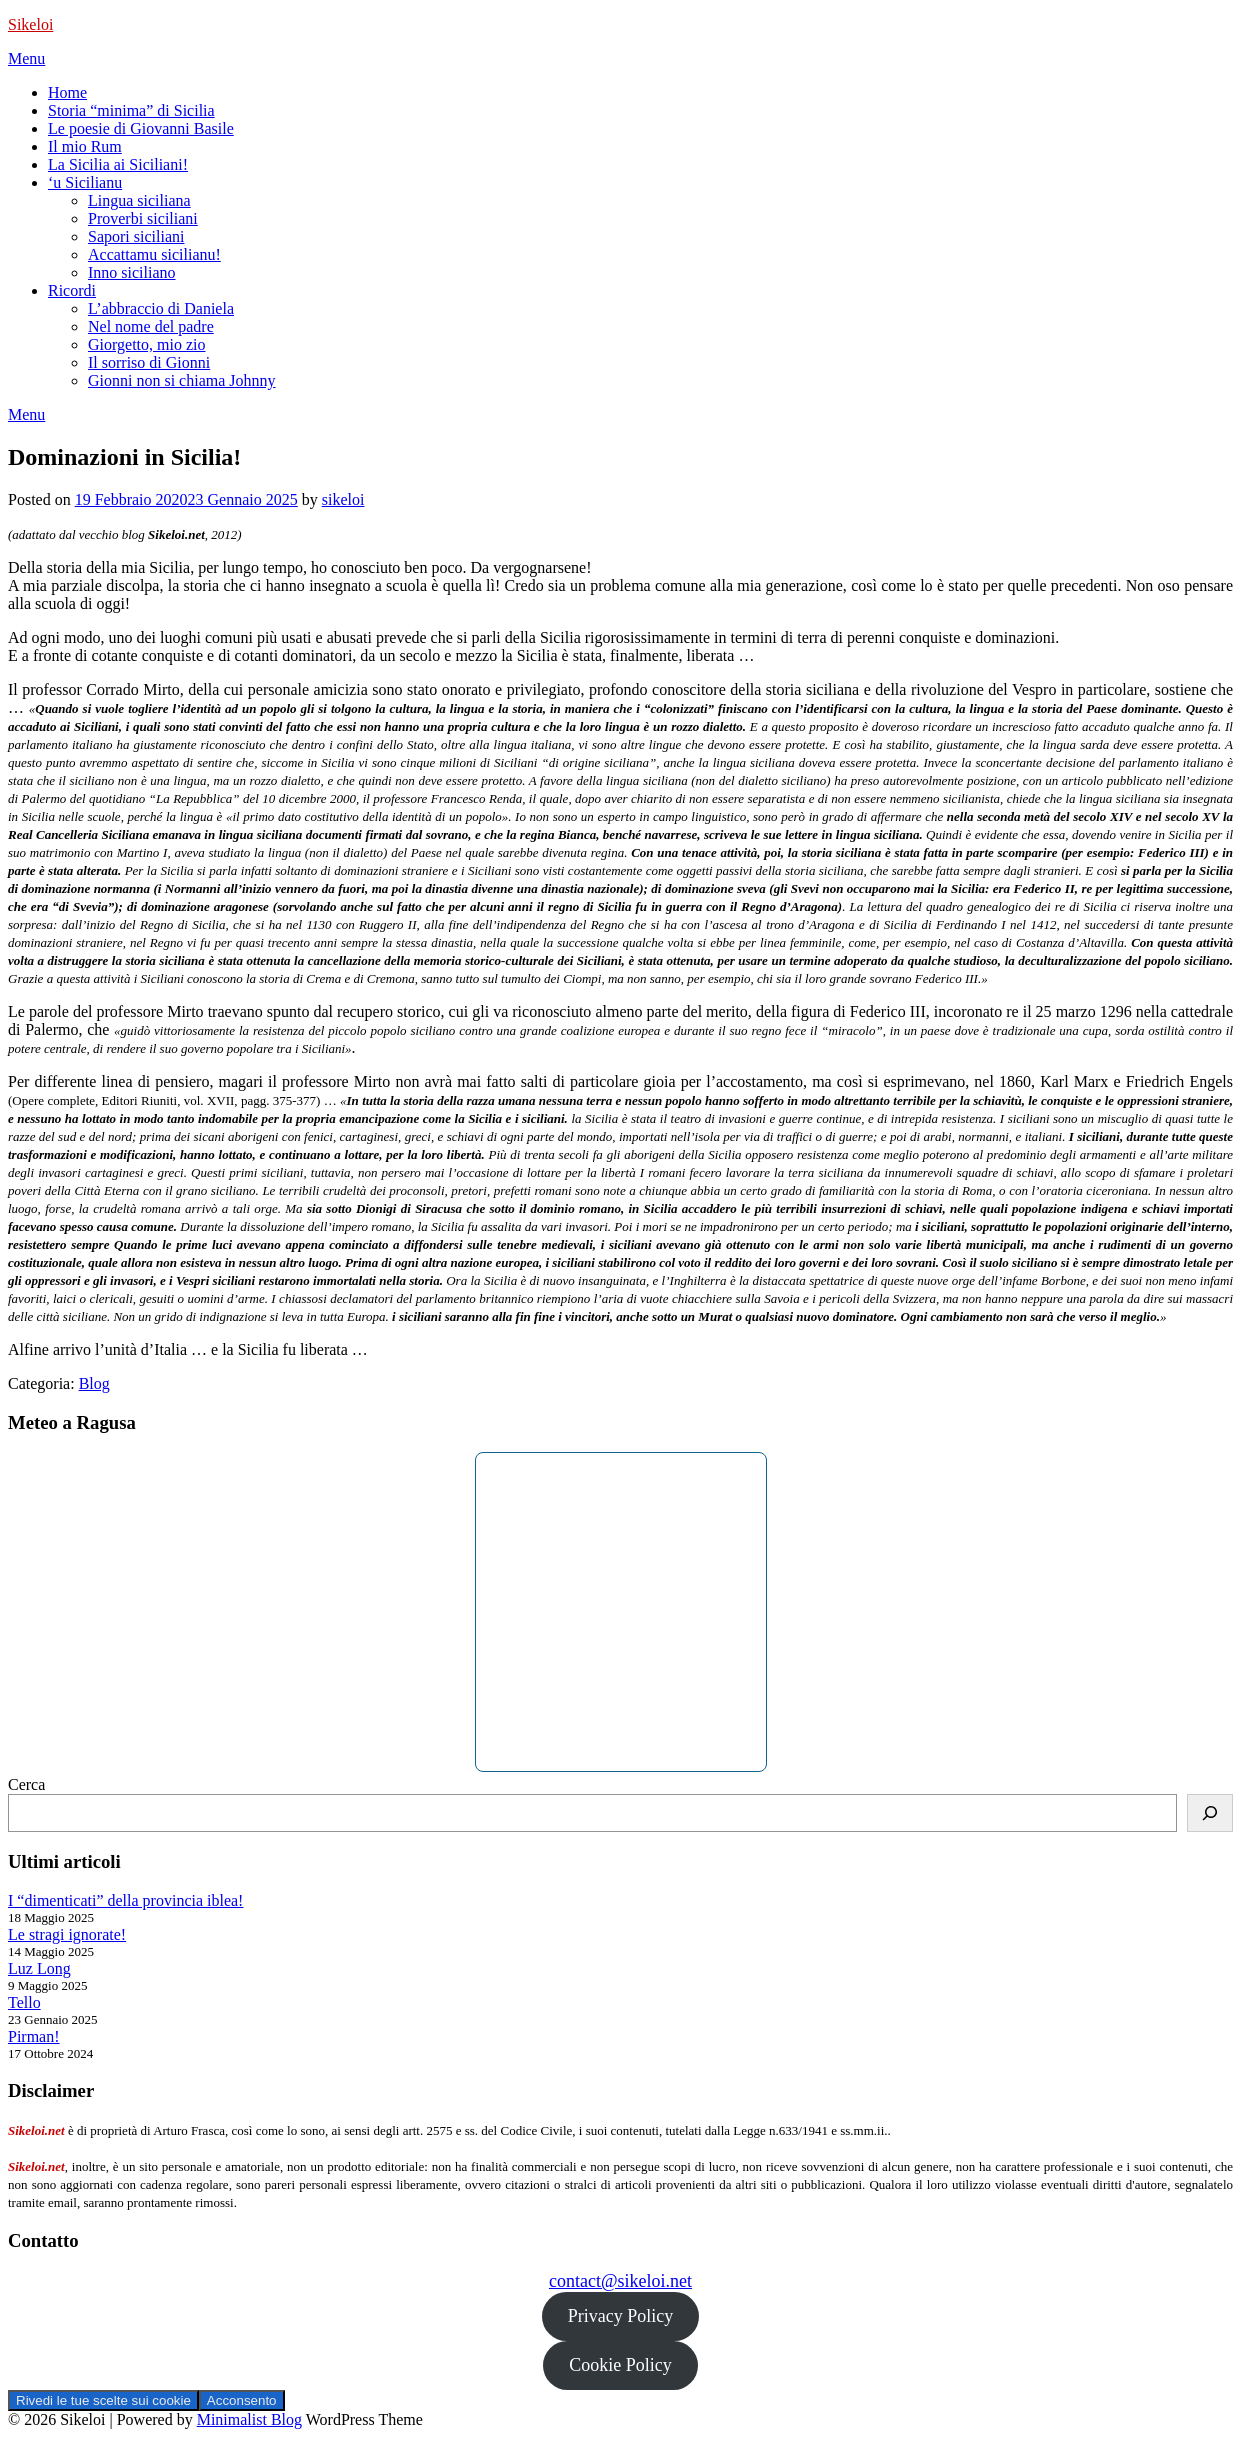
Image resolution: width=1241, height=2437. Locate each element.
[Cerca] (1210, 1813)
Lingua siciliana (139, 200)
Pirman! (34, 2036)
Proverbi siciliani (143, 218)
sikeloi (343, 499)
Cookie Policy (620, 2365)
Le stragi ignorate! (67, 1934)
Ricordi (72, 290)
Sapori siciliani (136, 236)
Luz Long (39, 1968)
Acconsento (242, 2400)
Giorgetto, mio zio (146, 344)
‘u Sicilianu (85, 182)
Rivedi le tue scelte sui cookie (103, 2400)
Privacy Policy (621, 2316)
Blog (94, 1383)
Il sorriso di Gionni (149, 362)
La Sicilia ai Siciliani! (118, 164)
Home (67, 92)
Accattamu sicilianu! (154, 254)
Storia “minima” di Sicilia (131, 110)
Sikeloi (30, 24)
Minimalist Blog (249, 2419)
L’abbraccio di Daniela (161, 308)
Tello (24, 2002)
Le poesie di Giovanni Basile (141, 128)
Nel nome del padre (151, 326)
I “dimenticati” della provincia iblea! (125, 1900)
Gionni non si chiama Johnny (182, 380)
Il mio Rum (85, 146)
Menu (26, 58)
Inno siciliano (132, 272)
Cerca (26, 1784)
